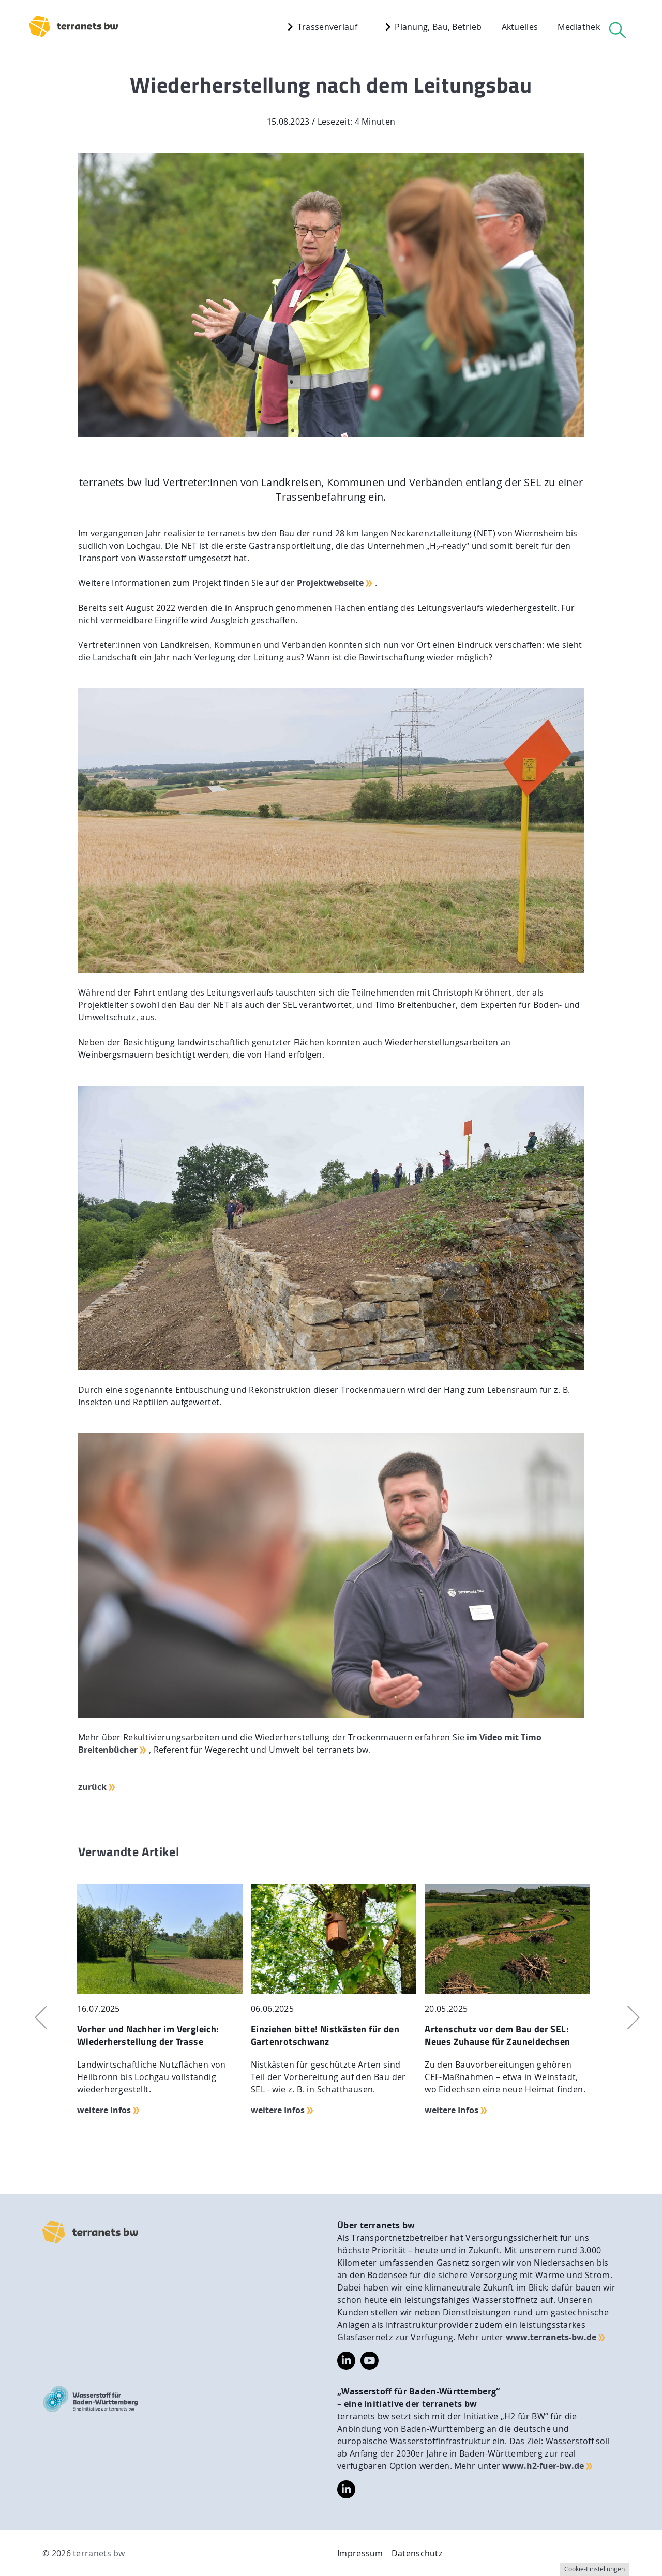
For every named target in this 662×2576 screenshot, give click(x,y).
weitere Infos (104, 2110)
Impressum (360, 2553)
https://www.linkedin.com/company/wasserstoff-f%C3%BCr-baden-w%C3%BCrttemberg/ (346, 2489)
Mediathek (579, 27)
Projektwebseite (330, 583)
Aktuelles (520, 27)
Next (627, 2017)
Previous (34, 2017)
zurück (92, 1786)
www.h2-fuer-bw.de (543, 2466)
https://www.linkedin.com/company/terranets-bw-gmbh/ (346, 2361)
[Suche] (617, 30)
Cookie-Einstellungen (594, 2569)
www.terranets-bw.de (551, 2337)
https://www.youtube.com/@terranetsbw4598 (369, 2357)
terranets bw (99, 2553)
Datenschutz (417, 2553)
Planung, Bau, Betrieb (431, 27)
